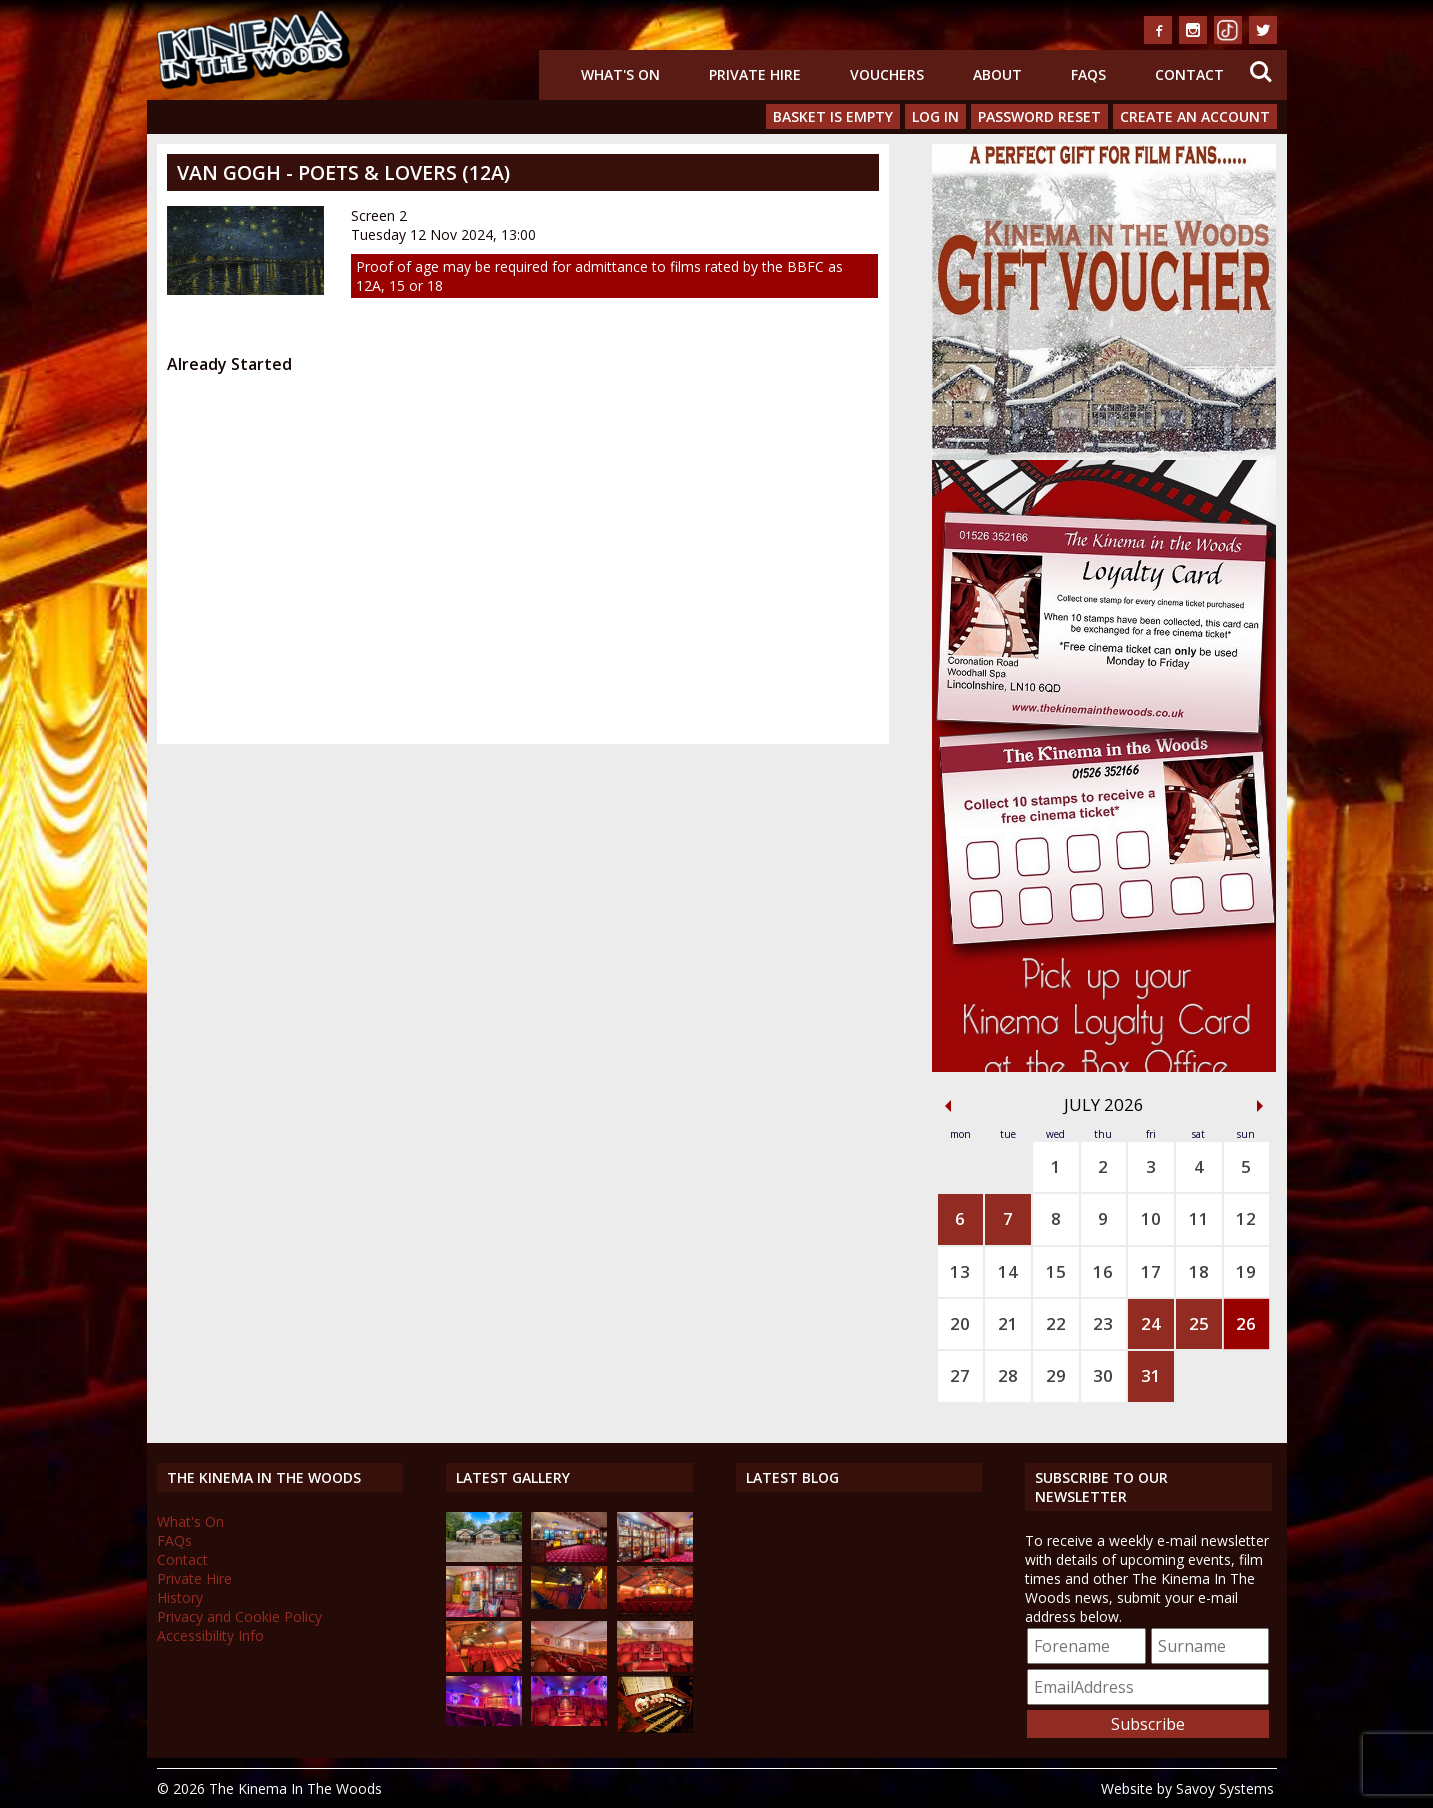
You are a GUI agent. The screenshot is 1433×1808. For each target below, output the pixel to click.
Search (1261, 72)
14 (1008, 1271)
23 (1103, 1323)
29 (1056, 1375)
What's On (620, 74)
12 (1246, 1218)
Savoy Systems (1225, 1788)
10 (1151, 1218)
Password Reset (1039, 116)
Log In (935, 116)
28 (1008, 1375)
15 (1056, 1271)
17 (1151, 1271)
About (997, 74)
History (180, 1597)
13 (960, 1271)
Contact (1189, 74)
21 (1008, 1323)
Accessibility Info (210, 1635)
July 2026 (1104, 1104)
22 (1056, 1323)
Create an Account (1195, 116)
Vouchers (887, 74)
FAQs (1088, 74)
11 (1199, 1218)
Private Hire (755, 74)
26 (1246, 1323)
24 (1151, 1323)
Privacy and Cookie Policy (239, 1616)
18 (1199, 1271)
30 (1103, 1375)
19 (1246, 1271)
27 (960, 1375)
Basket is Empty (833, 116)
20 (960, 1323)
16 (1103, 1271)
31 (1151, 1375)
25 (1199, 1323)
